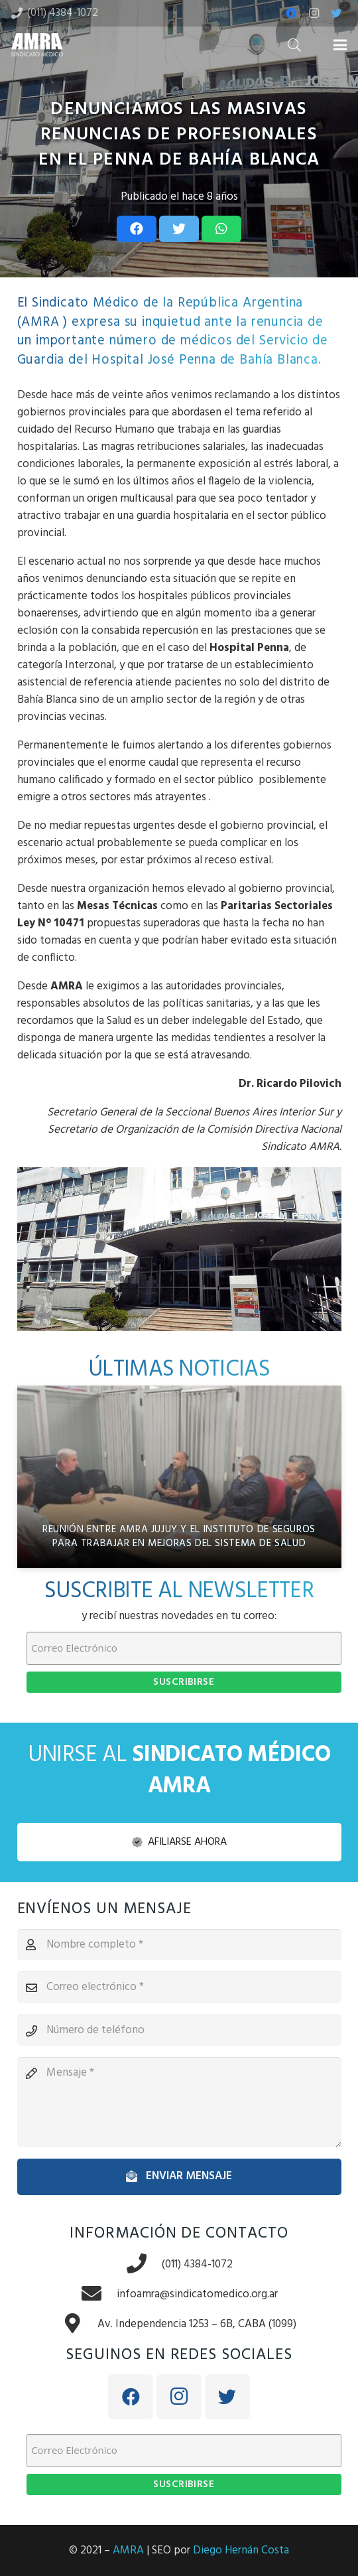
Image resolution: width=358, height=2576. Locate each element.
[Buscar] (294, 45)
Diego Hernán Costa (241, 2550)
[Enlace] (37, 44)
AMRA (128, 2550)
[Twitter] (336, 13)
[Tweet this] (179, 229)
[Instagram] (313, 13)
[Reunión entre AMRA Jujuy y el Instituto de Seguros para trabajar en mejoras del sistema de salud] (179, 1477)
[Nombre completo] (179, 1945)
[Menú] (339, 45)
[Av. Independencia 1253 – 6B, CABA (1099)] (79, 2324)
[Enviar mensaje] (179, 2176)
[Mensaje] (179, 2102)
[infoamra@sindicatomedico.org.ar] (99, 2295)
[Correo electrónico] (179, 1987)
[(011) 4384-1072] (144, 2265)
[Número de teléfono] (179, 2030)
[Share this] (136, 229)
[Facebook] (291, 13)
